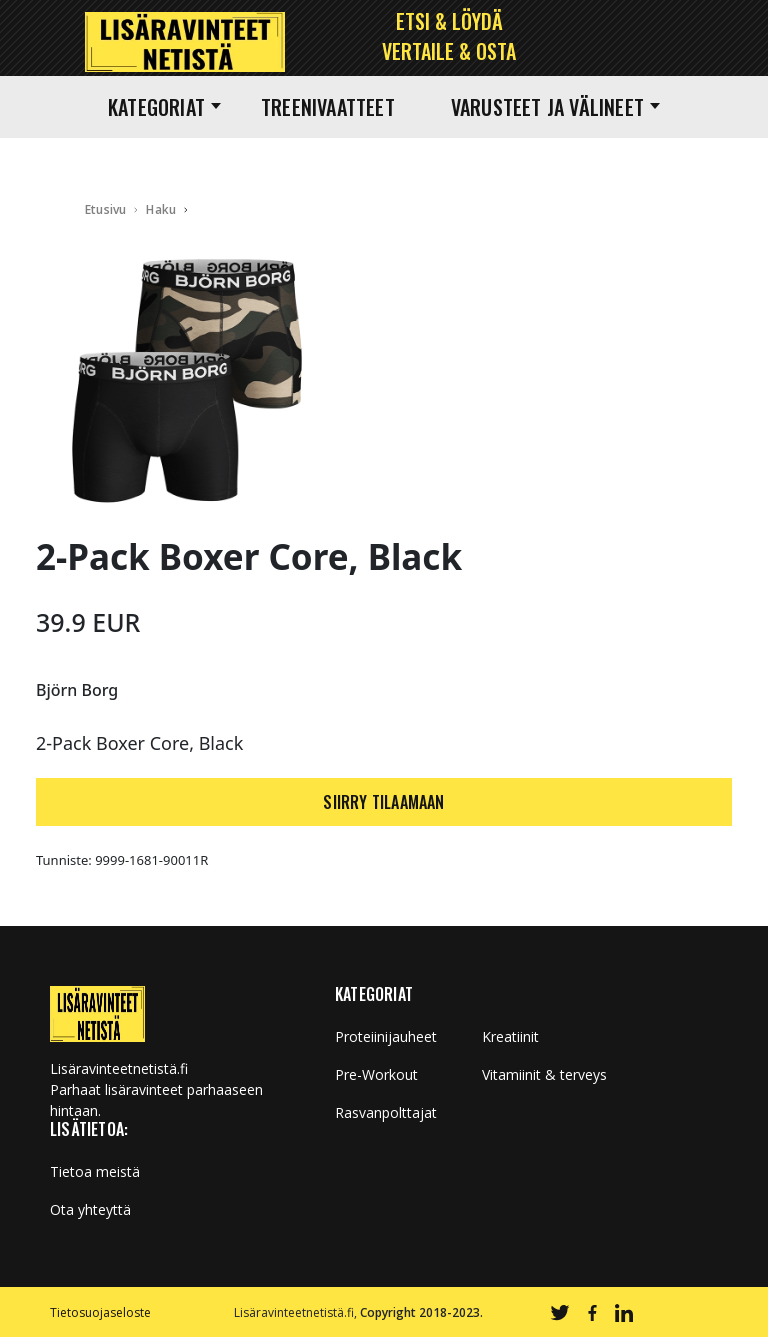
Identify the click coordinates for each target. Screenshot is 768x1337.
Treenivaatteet (328, 107)
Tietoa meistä (95, 1172)
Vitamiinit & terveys (544, 1075)
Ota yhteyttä (90, 1210)
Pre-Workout (376, 1075)
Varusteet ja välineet (555, 107)
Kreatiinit (510, 1037)
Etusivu (105, 209)
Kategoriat (164, 107)
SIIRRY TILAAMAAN (383, 802)
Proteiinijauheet (386, 1037)
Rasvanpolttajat (386, 1113)
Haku (161, 209)
